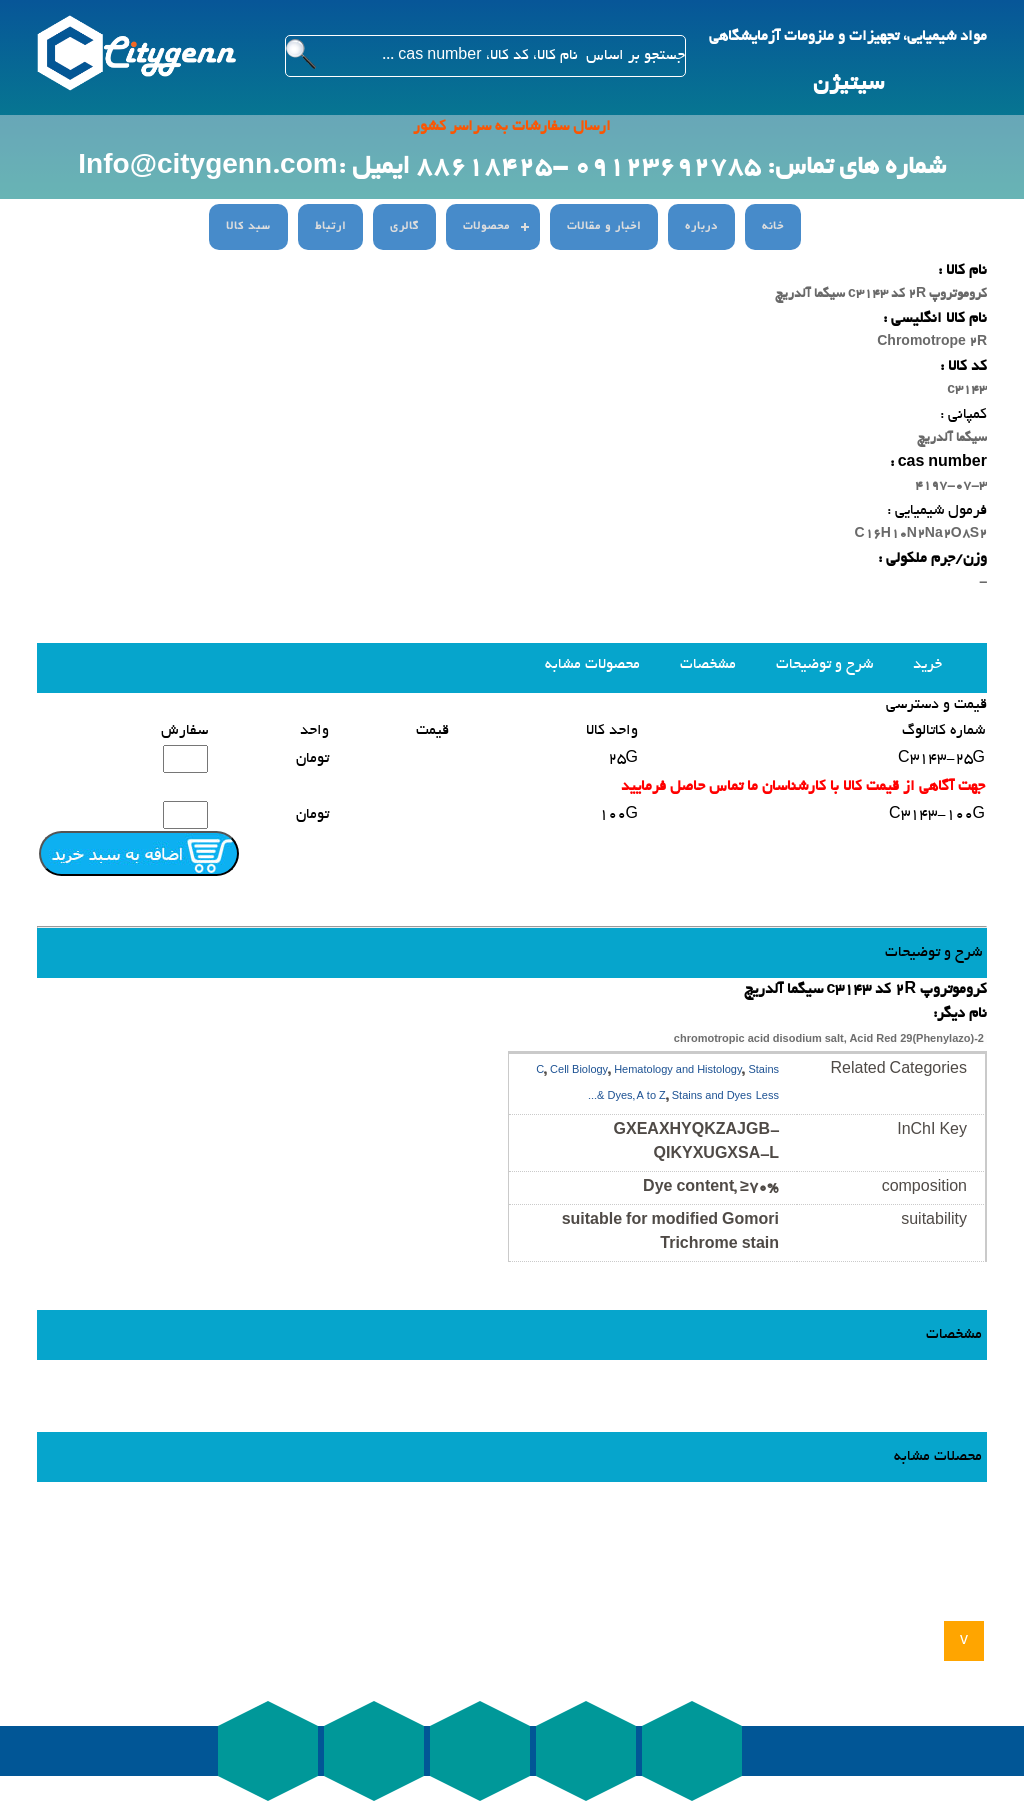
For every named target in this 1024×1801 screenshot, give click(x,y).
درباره (701, 227)
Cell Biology (579, 1071)
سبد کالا (248, 227)
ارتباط (330, 227)
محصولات (486, 227)
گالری (404, 227)
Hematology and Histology (678, 1071)
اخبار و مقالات (604, 227)
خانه (773, 227)
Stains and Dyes (712, 1097)
